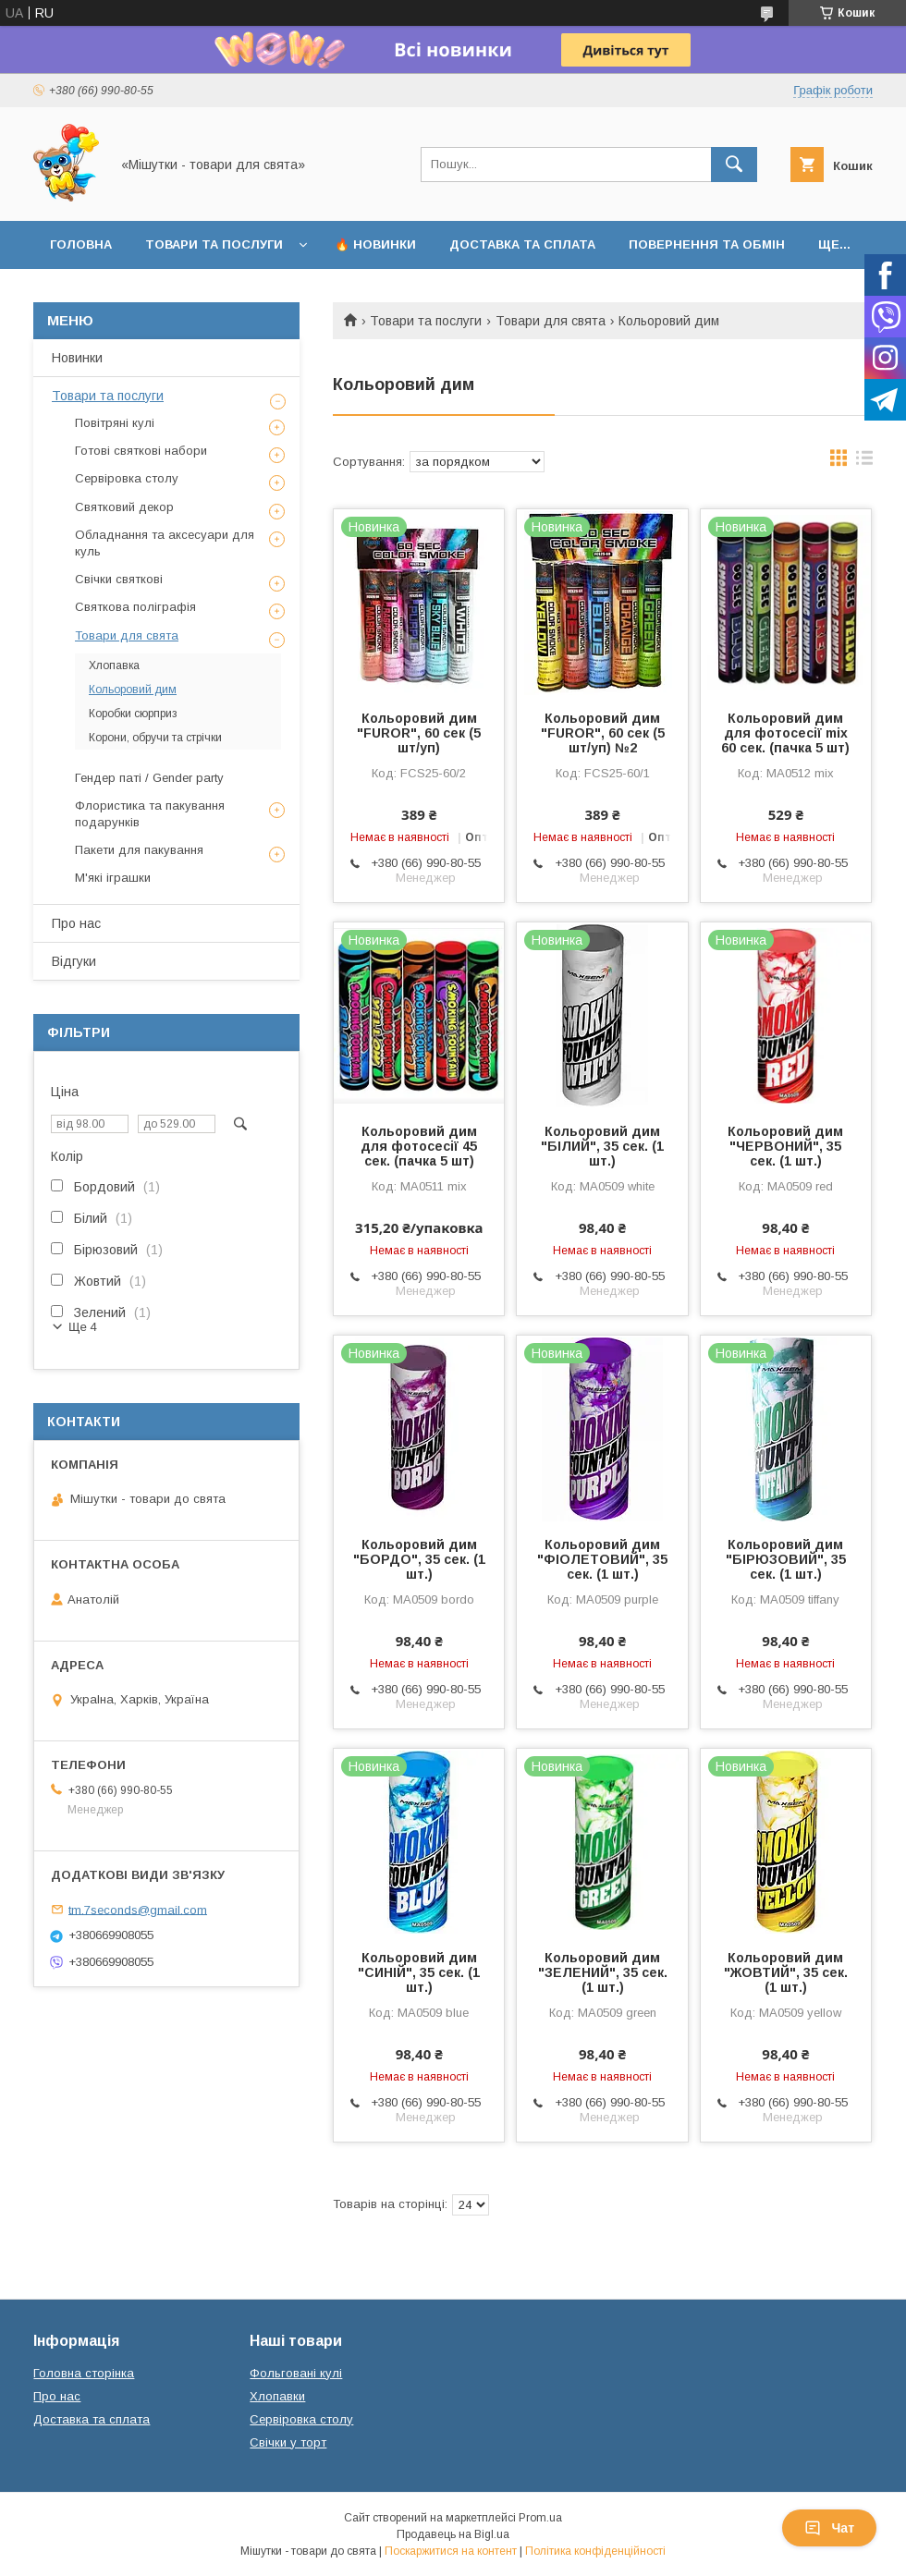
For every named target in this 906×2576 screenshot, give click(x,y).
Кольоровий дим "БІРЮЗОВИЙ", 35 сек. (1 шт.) (786, 1559)
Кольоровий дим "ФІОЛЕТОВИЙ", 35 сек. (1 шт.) (602, 1559)
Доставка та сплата (522, 244)
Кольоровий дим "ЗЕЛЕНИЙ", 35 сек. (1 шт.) (602, 1972)
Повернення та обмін (707, 244)
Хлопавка (114, 665)
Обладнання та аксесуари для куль (164, 543)
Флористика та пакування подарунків (150, 814)
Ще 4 (82, 1327)
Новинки (77, 357)
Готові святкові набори (141, 451)
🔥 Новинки (375, 244)
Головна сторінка (83, 2373)
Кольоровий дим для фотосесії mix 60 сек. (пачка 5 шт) (785, 733)
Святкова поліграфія (135, 607)
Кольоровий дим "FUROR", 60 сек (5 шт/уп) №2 (603, 733)
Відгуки (74, 961)
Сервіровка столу (126, 478)
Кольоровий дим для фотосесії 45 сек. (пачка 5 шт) (419, 1146)
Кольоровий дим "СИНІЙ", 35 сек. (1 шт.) (419, 1972)
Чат (829, 2528)
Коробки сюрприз (133, 713)
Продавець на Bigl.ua (453, 2534)
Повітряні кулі (114, 423)
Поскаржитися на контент (451, 2551)
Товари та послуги (214, 244)
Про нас (76, 923)
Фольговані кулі (296, 2373)
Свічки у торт (288, 2442)
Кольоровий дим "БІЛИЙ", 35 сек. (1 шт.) (602, 1146)
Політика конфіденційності (595, 2551)
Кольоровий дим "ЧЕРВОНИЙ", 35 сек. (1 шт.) (785, 1146)
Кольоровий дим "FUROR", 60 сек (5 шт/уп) (419, 733)
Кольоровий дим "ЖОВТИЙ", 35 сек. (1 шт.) (786, 1972)
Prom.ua (540, 2517)
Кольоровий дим (133, 689)
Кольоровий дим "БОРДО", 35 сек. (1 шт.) (419, 1559)
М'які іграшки (113, 878)
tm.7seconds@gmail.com (137, 1909)
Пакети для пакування (139, 850)
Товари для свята (551, 320)
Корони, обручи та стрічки (155, 737)
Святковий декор (124, 507)
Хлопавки (277, 2396)
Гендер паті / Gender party (149, 778)
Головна (81, 244)
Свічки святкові (119, 579)
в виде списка (864, 462)
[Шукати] (734, 164)
